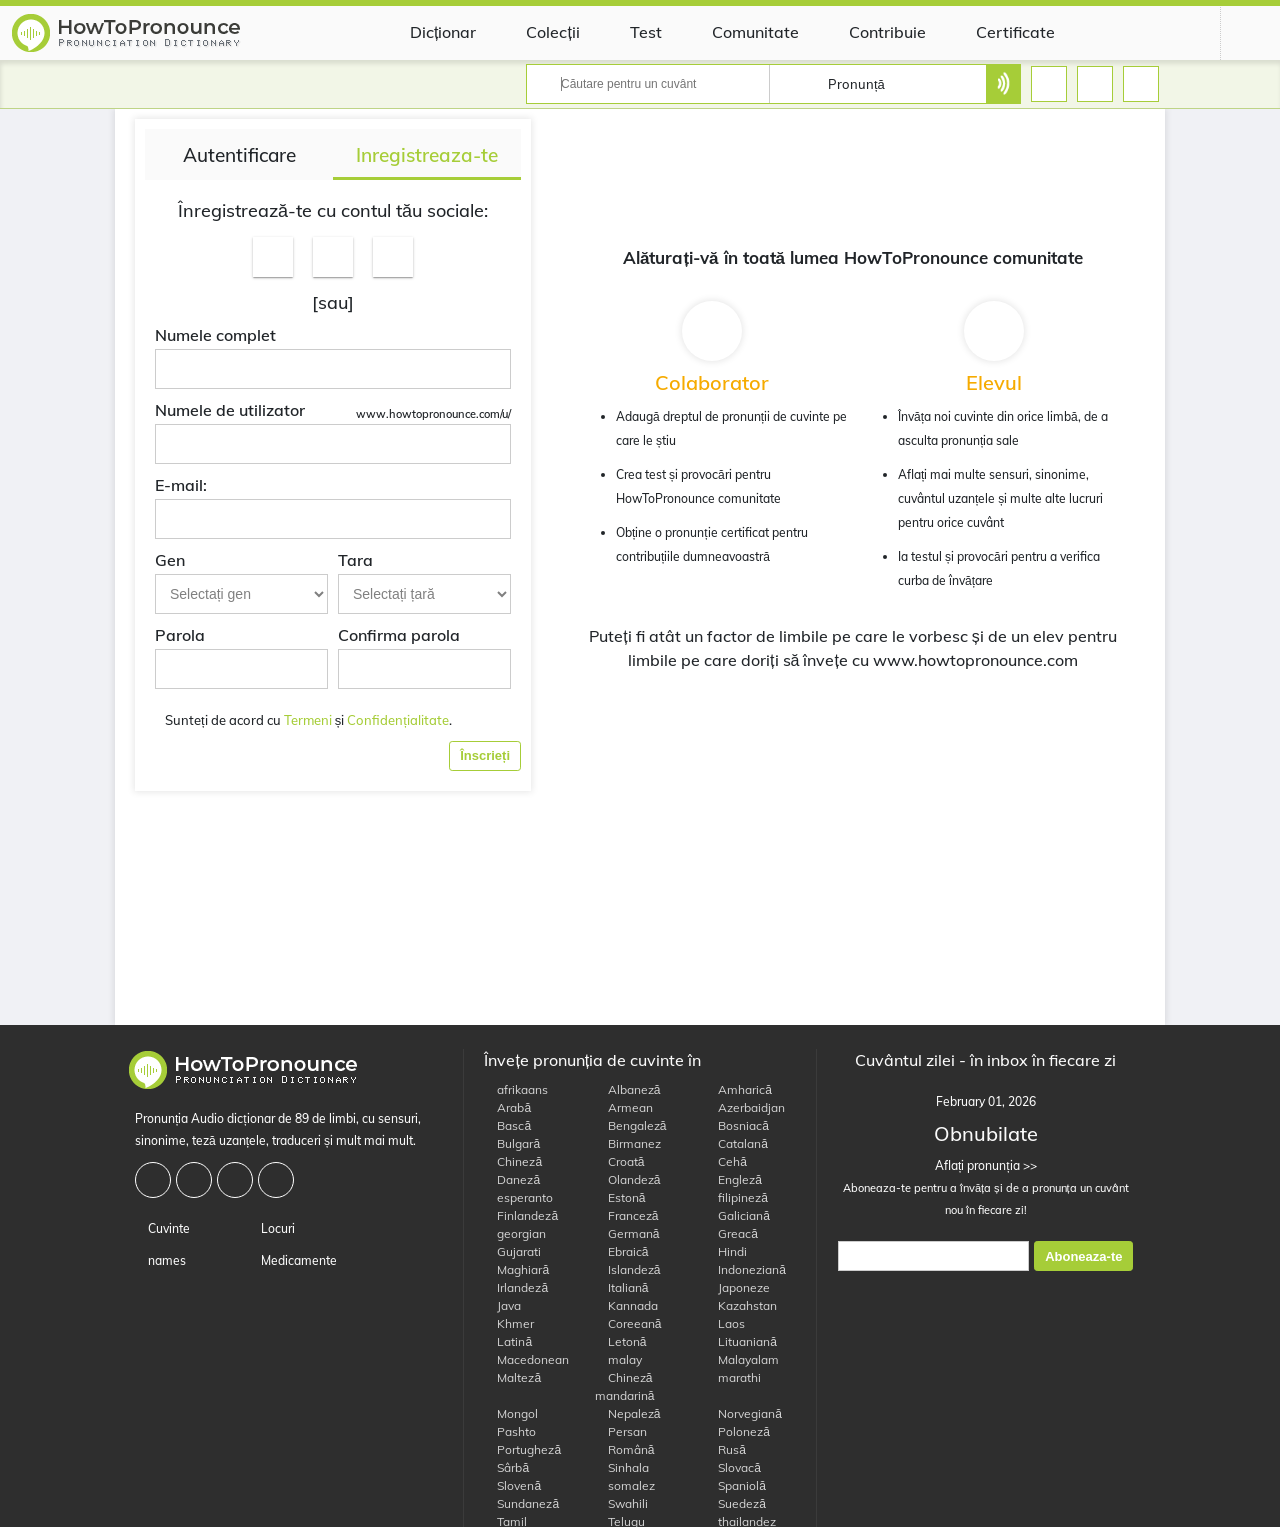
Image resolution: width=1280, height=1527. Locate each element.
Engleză (733, 1179)
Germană (627, 1233)
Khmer (509, 1323)
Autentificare (239, 155)
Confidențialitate (398, 720)
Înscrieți (485, 755)
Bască (507, 1125)
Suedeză (735, 1503)
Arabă (507, 1107)
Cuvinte (162, 1228)
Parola (180, 635)
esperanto (518, 1197)
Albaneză (628, 1089)
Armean (624, 1107)
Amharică (738, 1089)
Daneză (512, 1179)
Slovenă (512, 1485)
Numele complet (215, 335)
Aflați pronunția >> (986, 1165)
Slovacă (733, 1467)
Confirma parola (399, 635)
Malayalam (742, 1359)
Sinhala (622, 1467)
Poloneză (737, 1431)
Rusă (725, 1449)
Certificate (1000, 32)
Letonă (621, 1341)
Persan (621, 1431)
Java (502, 1305)
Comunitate (740, 32)
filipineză (736, 1197)
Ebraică (622, 1251)
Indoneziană (745, 1269)
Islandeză (628, 1269)
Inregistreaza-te (427, 155)
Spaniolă (735, 1485)
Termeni (308, 720)
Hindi (726, 1251)
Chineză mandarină (625, 1386)
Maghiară (516, 1269)
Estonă (620, 1197)
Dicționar (428, 32)
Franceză (627, 1215)
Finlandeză (521, 1215)
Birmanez (628, 1143)
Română (625, 1449)
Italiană (622, 1287)
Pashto (510, 1431)
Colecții (537, 32)
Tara (355, 560)
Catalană (736, 1143)
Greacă (731, 1233)
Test (631, 32)
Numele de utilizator (230, 410)
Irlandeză (516, 1287)
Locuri (271, 1228)
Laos (725, 1323)
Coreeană (628, 1323)
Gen (170, 560)
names (160, 1260)
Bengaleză (631, 1125)
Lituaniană (741, 1341)
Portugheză (522, 1449)
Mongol (511, 1413)
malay (618, 1359)
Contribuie (872, 32)
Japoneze (737, 1287)
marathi (733, 1377)
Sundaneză (521, 1503)
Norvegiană (743, 1413)
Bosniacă (737, 1125)
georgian (515, 1233)
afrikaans (516, 1089)
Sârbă (506, 1467)
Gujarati (512, 1251)
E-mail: (181, 485)
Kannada (626, 1305)
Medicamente (292, 1260)
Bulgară (512, 1143)
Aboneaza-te (1083, 1256)
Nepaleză (628, 1413)
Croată (620, 1161)
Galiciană (737, 1215)
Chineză (513, 1161)
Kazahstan (741, 1305)
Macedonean (526, 1359)
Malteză (512, 1377)
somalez (625, 1485)
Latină (508, 1341)
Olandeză (628, 1179)
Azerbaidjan (745, 1107)
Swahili (621, 1503)
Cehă (726, 1161)
